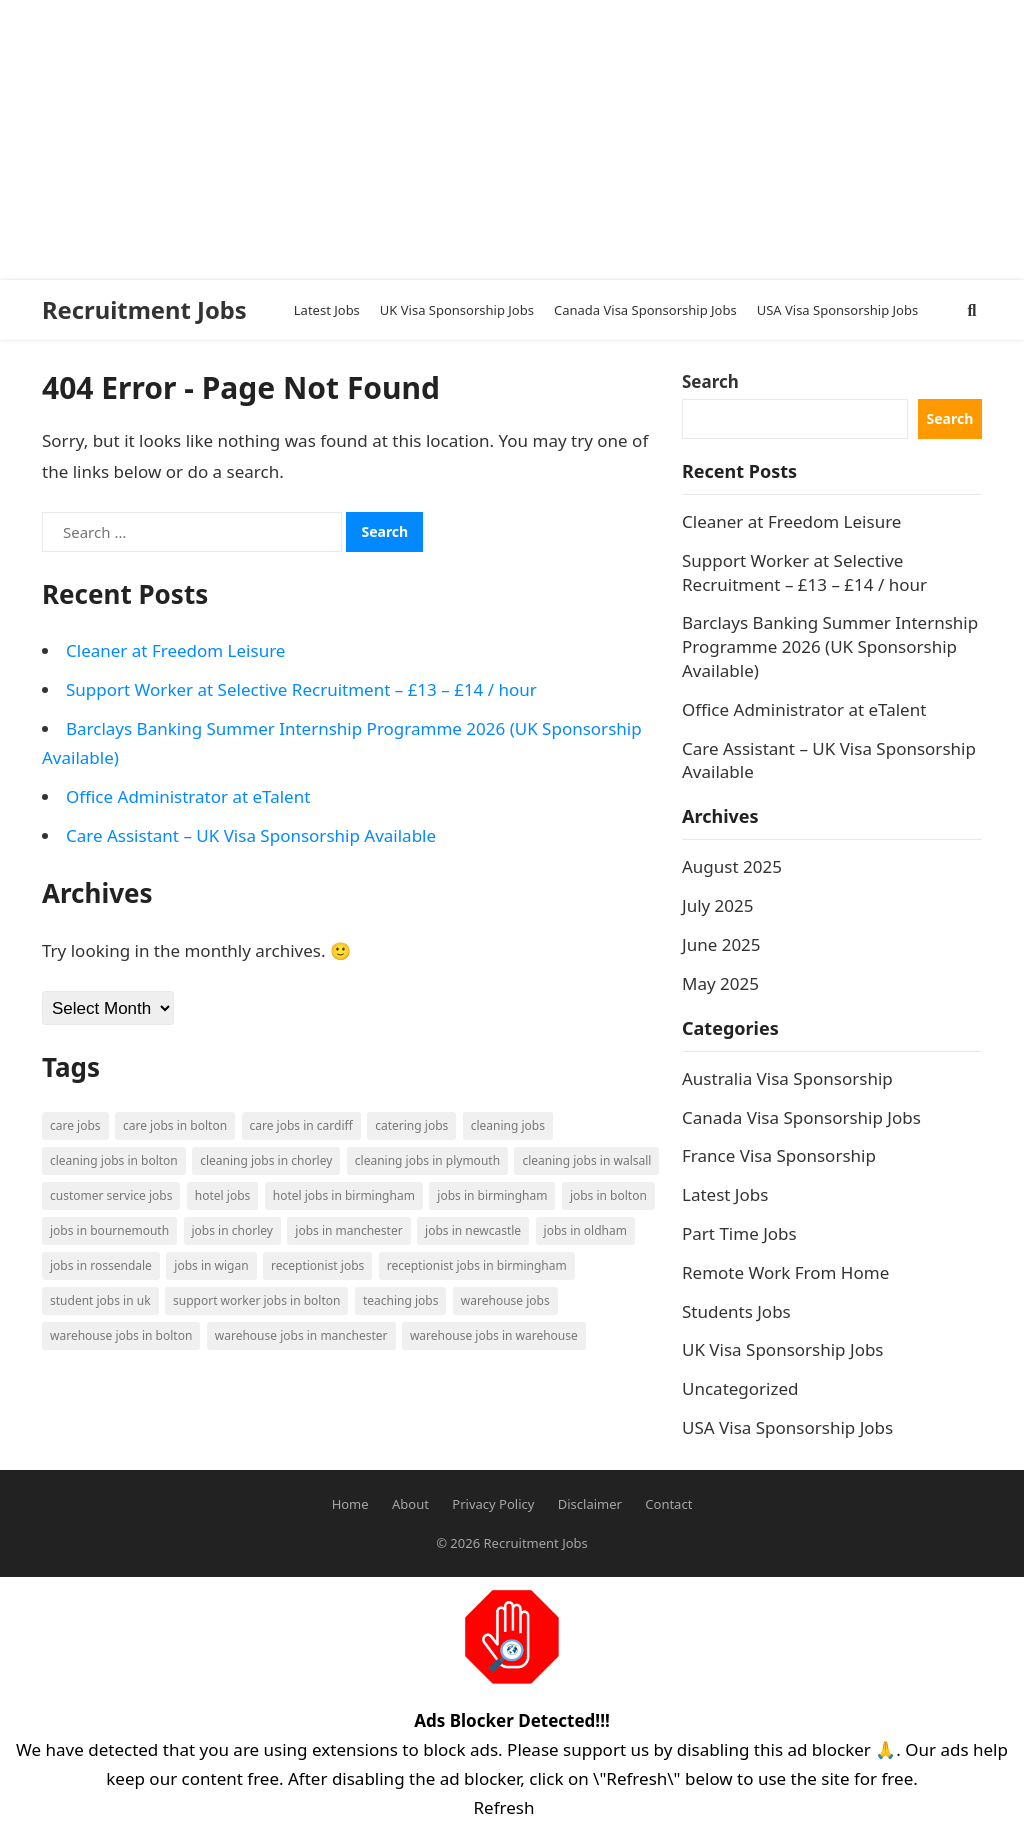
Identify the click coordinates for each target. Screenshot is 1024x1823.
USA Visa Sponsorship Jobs (787, 1427)
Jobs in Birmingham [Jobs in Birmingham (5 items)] (492, 1195)
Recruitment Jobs (144, 310)
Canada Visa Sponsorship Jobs (801, 1117)
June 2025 (721, 944)
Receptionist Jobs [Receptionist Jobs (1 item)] (317, 1265)
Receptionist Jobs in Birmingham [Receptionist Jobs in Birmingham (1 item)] (477, 1265)
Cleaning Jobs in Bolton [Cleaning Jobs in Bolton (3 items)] (114, 1160)
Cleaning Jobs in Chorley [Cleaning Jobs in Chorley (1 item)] (266, 1160)
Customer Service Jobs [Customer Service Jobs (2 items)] (111, 1195)
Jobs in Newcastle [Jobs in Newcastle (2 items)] (473, 1230)
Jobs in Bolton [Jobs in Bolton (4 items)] (608, 1195)
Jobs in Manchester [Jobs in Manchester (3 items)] (348, 1230)
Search (710, 381)
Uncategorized (740, 1388)
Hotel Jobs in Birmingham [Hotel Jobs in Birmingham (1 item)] (344, 1195)
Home (350, 1504)
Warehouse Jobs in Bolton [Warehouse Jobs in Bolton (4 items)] (121, 1335)
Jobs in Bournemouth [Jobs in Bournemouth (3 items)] (109, 1230)
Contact (668, 1504)
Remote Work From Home (785, 1272)
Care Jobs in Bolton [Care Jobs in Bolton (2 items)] (175, 1125)
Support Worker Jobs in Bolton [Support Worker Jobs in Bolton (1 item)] (256, 1300)
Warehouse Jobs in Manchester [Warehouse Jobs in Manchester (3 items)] (301, 1335)
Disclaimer (590, 1504)
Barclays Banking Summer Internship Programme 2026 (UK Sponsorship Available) (830, 646)
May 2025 (720, 983)
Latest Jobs (725, 1194)
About (410, 1504)
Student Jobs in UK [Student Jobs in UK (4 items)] (100, 1300)
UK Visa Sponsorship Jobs (783, 1349)
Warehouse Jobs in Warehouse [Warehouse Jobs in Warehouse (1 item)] (494, 1335)
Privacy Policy (493, 1504)
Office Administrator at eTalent (188, 796)
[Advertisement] (504, 140)
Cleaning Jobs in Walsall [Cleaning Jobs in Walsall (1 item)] (586, 1160)
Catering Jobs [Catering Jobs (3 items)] (411, 1125)
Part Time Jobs (739, 1233)
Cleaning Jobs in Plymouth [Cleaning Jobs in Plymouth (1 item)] (427, 1160)
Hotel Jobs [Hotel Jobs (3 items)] (222, 1195)
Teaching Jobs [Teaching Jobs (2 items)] (401, 1300)
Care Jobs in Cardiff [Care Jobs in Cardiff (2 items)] (301, 1125)
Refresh (504, 1807)
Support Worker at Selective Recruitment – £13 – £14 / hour (301, 689)
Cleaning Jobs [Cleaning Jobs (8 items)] (508, 1125)
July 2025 (718, 905)
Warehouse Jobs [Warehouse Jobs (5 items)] (505, 1300)
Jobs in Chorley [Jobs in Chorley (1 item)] (232, 1230)
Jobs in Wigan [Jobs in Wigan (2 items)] (211, 1265)
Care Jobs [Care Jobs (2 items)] (75, 1125)
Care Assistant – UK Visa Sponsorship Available (251, 835)
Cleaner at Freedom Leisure (175, 650)
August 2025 (732, 866)
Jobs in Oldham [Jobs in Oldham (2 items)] (585, 1230)
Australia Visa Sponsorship (787, 1078)
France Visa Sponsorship (779, 1155)
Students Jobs (736, 1311)
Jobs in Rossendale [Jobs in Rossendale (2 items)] (101, 1265)
